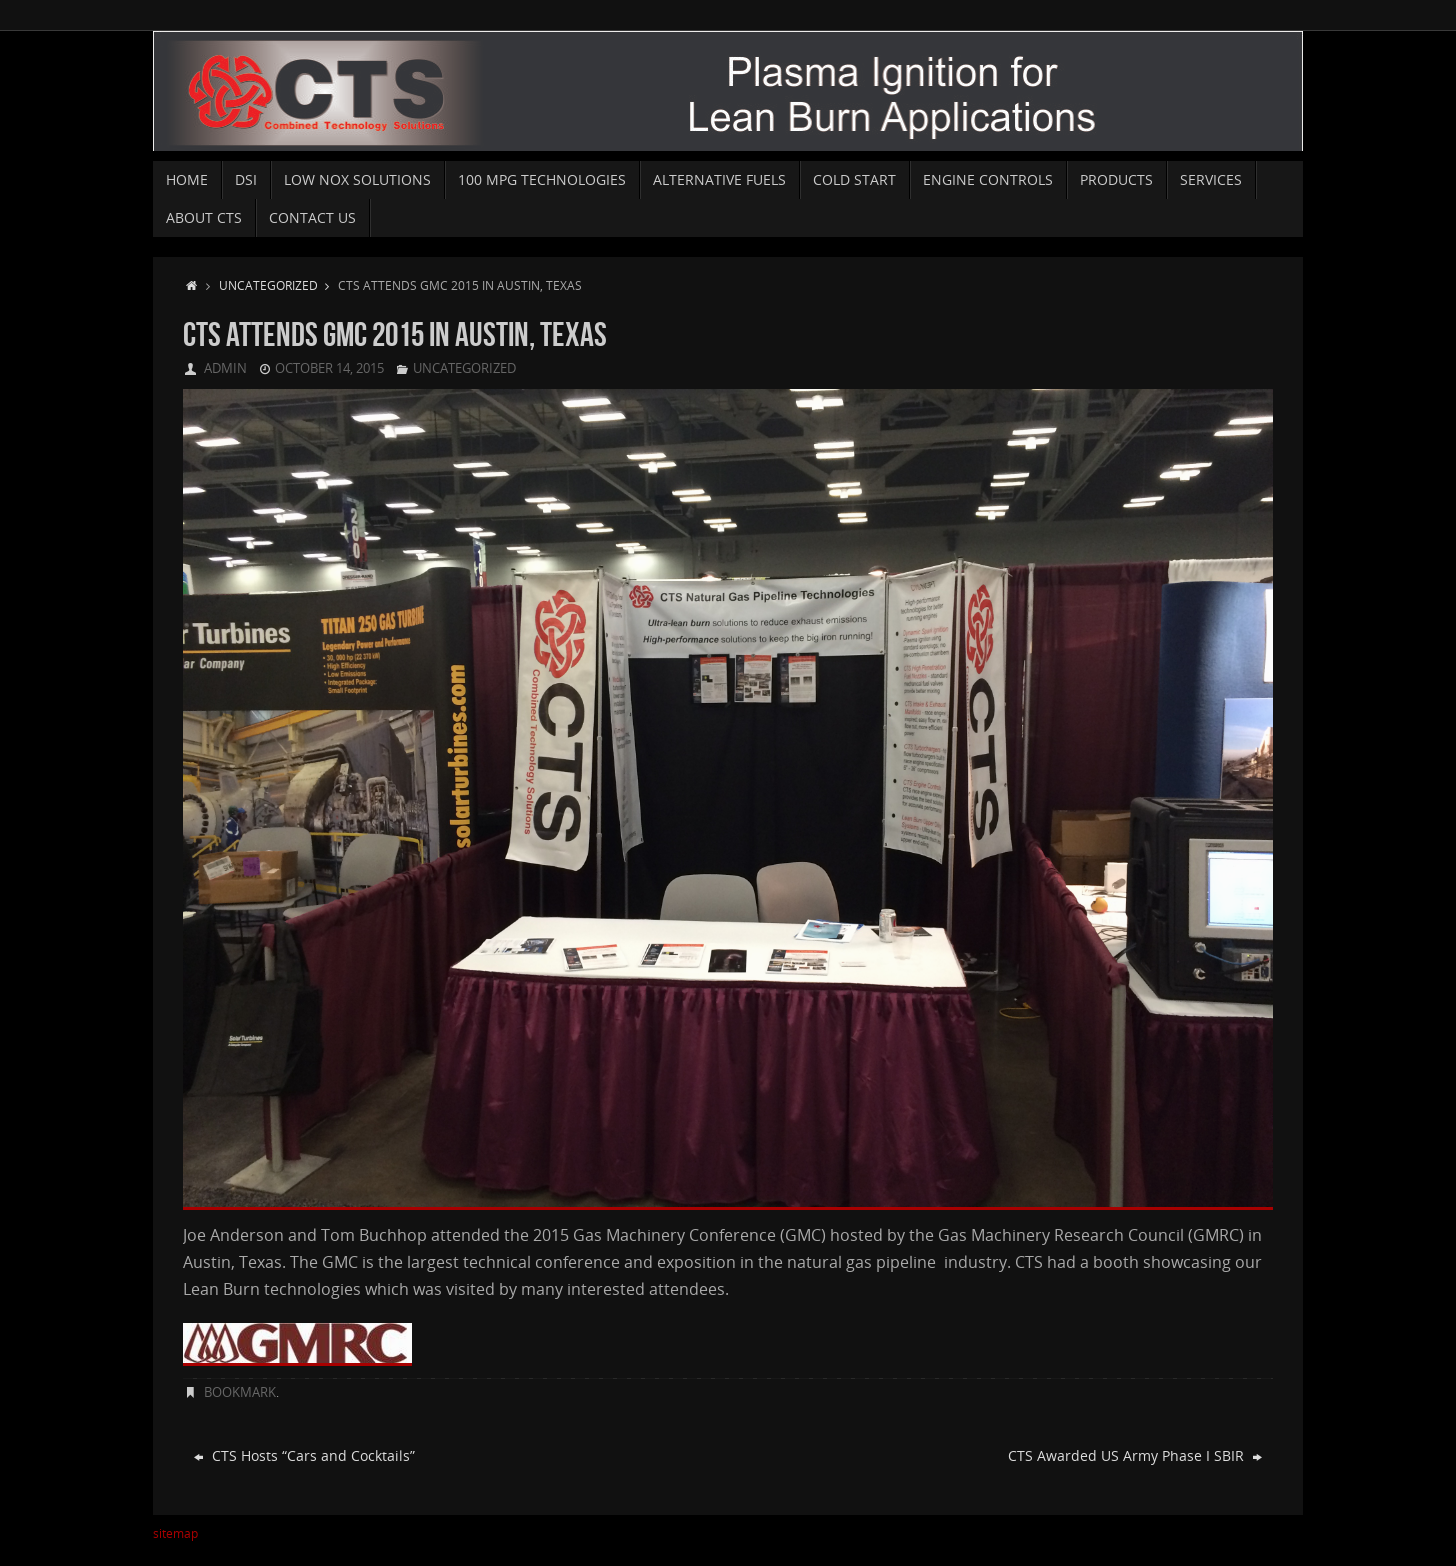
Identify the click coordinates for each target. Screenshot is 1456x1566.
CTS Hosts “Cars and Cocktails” (304, 1455)
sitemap (175, 1533)
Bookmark (240, 1392)
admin (225, 368)
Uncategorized (278, 285)
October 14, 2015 (329, 368)
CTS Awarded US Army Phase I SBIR (1135, 1455)
